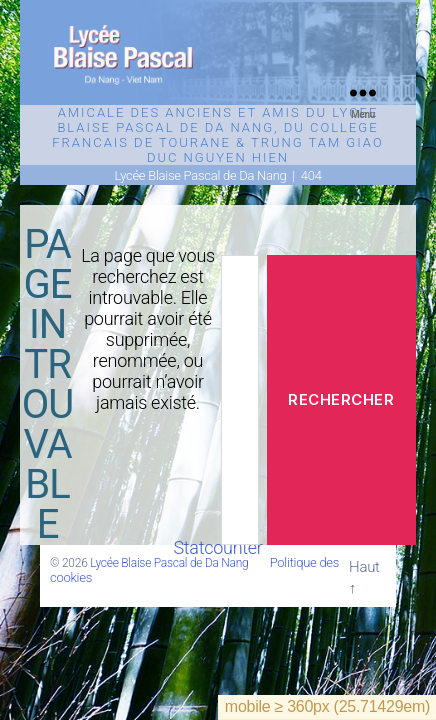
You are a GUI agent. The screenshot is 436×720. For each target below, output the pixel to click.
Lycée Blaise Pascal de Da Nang (169, 563)
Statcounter (217, 547)
